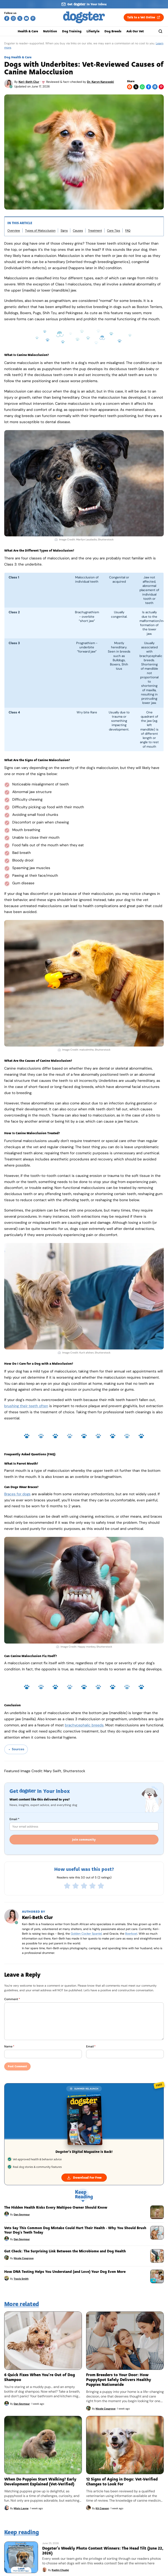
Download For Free (84, 2177)
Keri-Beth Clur (29, 82)
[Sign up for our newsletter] (84, 4)
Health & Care (28, 31)
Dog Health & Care (17, 57)
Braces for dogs (17, 1494)
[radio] (67, 1886)
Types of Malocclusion (40, 230)
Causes (78, 230)
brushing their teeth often (26, 1406)
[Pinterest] (32, 18)
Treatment (95, 230)
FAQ (127, 230)
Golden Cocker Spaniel (86, 1933)
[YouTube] (26, 18)
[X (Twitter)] (19, 18)
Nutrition (50, 31)
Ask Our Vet (135, 31)
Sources (18, 1749)
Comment (12, 1999)
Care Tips (113, 230)
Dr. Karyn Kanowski (100, 82)
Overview (13, 230)
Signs (64, 230)
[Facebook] (6, 18)
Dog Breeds (112, 31)
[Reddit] (129, 86)
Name (9, 2046)
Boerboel (131, 1933)
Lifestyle (93, 31)
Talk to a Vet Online (143, 17)
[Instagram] (13, 18)
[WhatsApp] (142, 86)
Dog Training (71, 31)
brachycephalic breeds (84, 1725)
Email (14, 1819)
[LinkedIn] (154, 86)
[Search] (160, 31)
